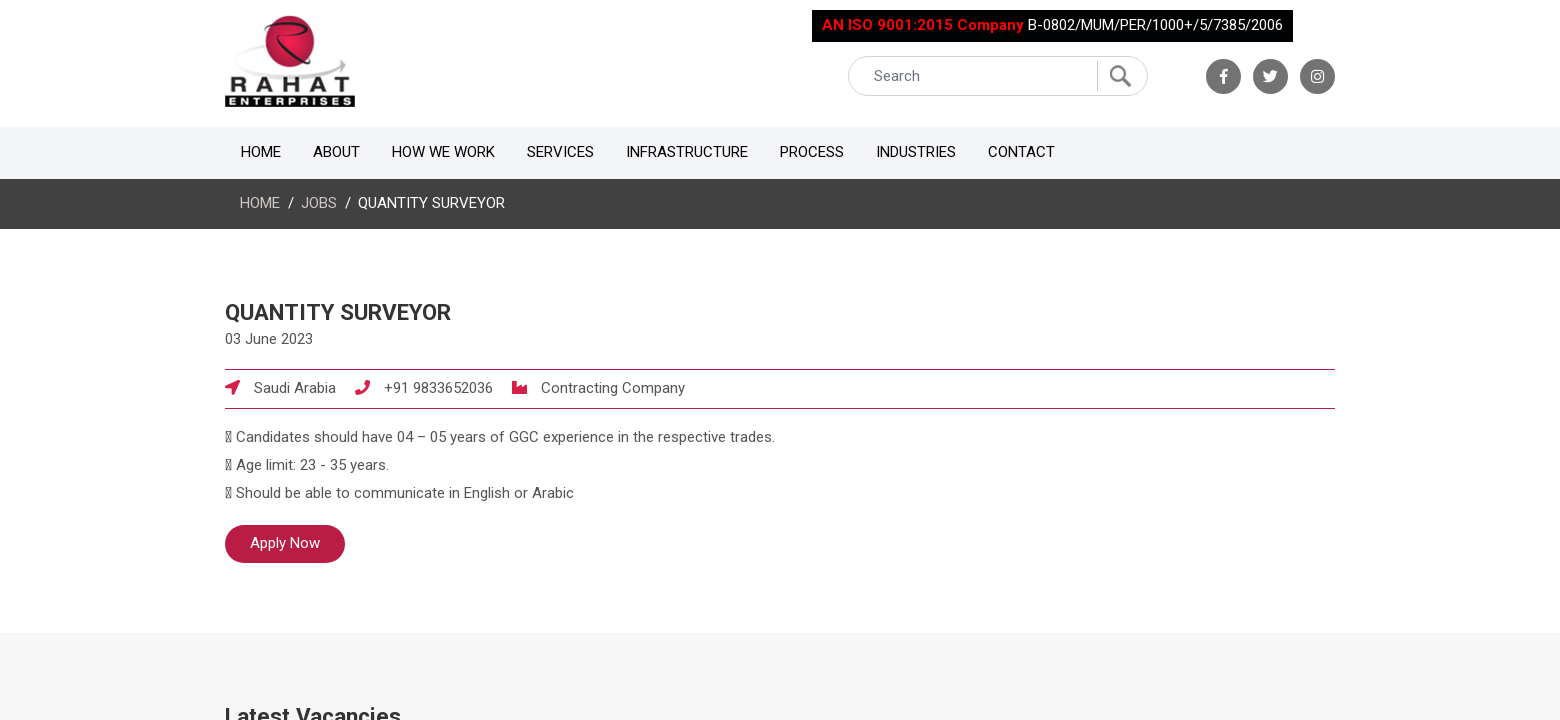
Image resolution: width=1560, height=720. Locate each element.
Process (812, 152)
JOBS (319, 203)
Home (261, 152)
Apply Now (285, 543)
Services (560, 152)
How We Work (443, 152)
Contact (1021, 152)
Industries (916, 152)
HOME (260, 203)
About (336, 152)
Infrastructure (687, 152)
